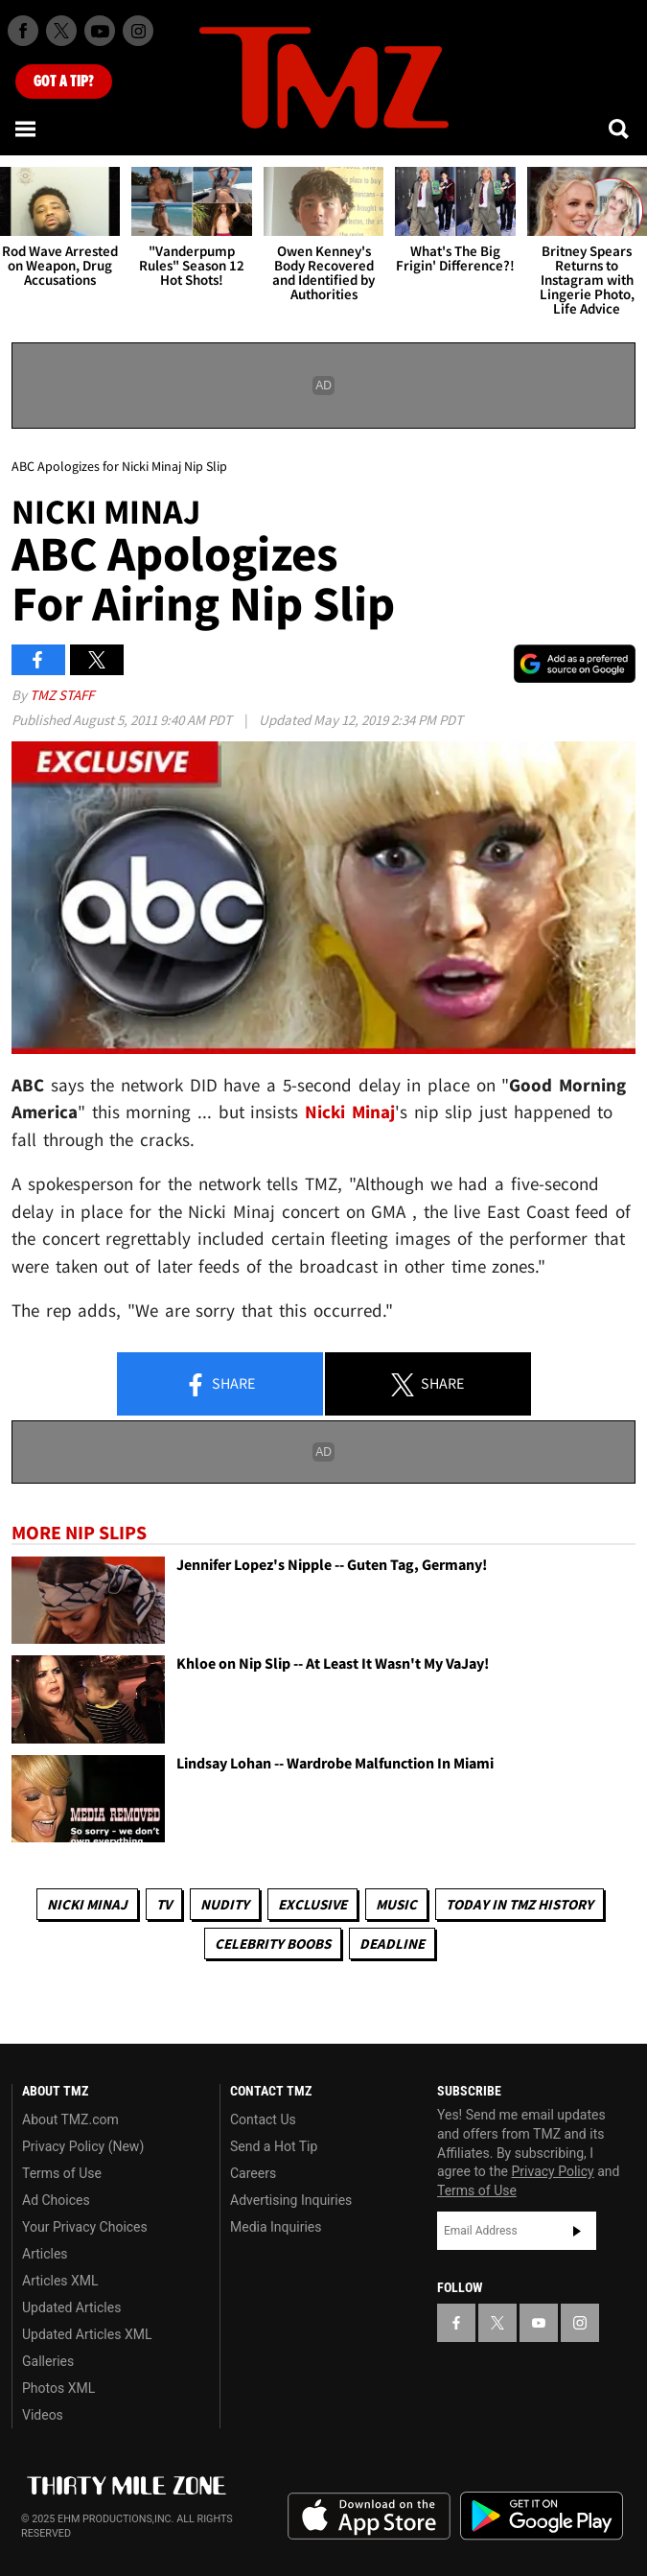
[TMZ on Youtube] (99, 30)
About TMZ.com (70, 2119)
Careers (253, 2173)
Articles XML (60, 2280)
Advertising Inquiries (291, 2200)
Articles (45, 2253)
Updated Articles (71, 2307)
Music (396, 1904)
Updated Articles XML (86, 2334)
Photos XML (58, 2388)
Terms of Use (62, 2173)
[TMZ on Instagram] (138, 30)
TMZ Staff (62, 695)
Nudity (224, 1904)
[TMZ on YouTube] (539, 2323)
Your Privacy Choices (85, 2227)
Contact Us (263, 2119)
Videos (42, 2415)
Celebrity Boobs (273, 1943)
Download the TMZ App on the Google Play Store (541, 2516)
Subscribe (577, 2231)
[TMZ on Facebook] (23, 30)
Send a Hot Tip (273, 2146)
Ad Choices (56, 2200)
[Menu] (27, 128)
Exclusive (312, 1904)
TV (164, 1904)
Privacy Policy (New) (83, 2146)
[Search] (620, 128)
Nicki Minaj (87, 1904)
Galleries (48, 2361)
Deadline (392, 1943)
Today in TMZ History (519, 1904)
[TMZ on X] (61, 30)
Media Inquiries (275, 2227)
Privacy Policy (553, 2171)
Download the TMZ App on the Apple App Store (369, 2517)
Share (219, 1384)
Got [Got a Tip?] (64, 81)
